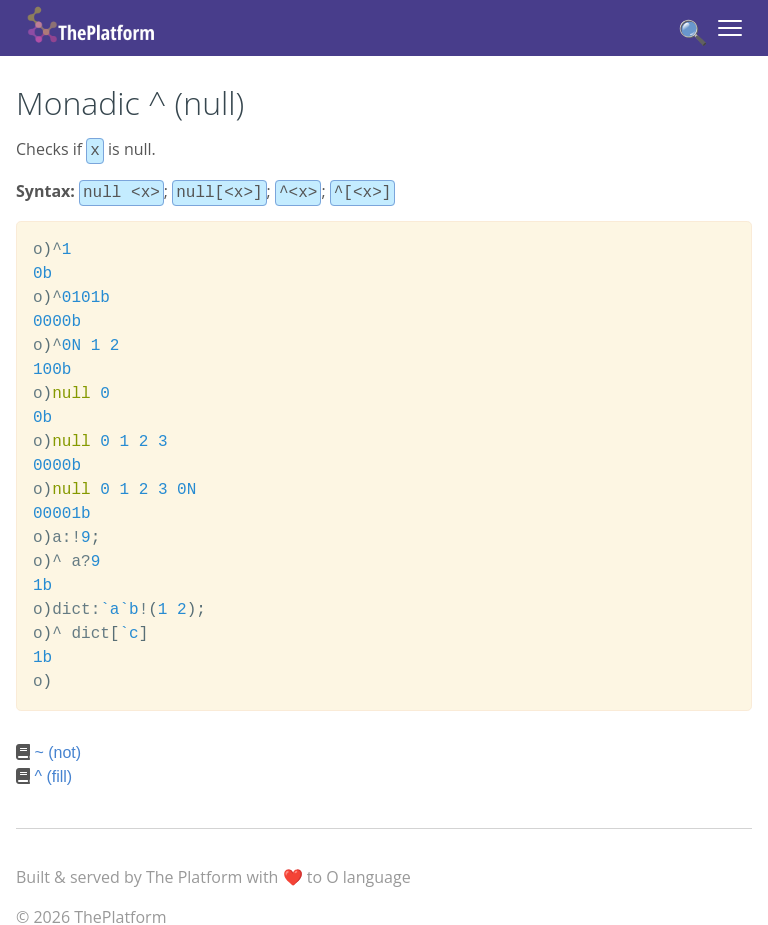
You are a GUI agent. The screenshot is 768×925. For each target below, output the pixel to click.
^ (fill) (53, 772)
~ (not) (57, 748)
